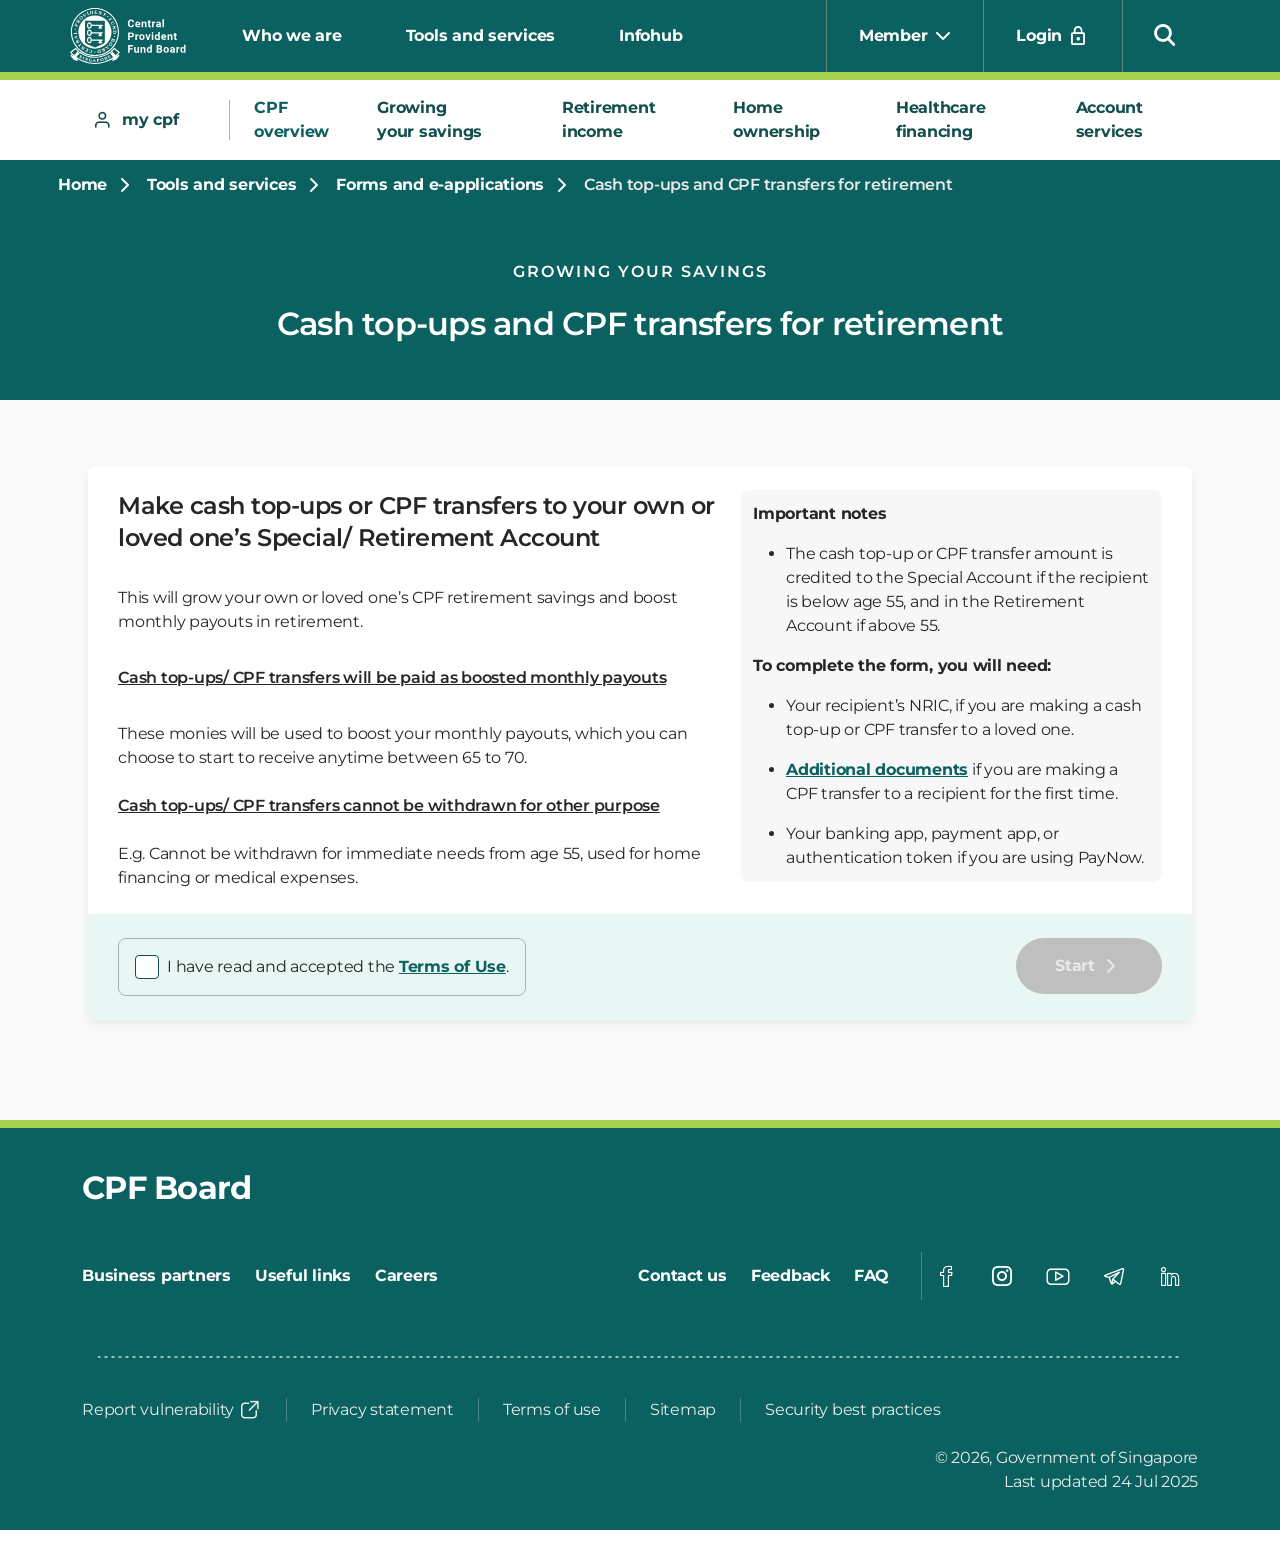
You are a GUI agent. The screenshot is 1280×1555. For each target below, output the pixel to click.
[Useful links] (303, 1276)
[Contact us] (682, 1276)
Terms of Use (452, 966)
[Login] (1053, 36)
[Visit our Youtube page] (1058, 1276)
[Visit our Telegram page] (1114, 1276)
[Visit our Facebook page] (946, 1276)
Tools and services (481, 35)
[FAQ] (871, 1276)
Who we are (292, 35)
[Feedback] (790, 1276)
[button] (1165, 34)
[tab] (150, 120)
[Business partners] (156, 1276)
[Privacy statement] (382, 1410)
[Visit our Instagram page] (1002, 1276)
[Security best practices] (852, 1410)
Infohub (650, 35)
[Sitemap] (683, 1410)
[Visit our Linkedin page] (1170, 1276)
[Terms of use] (552, 1410)
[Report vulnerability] (172, 1410)
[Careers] (406, 1276)
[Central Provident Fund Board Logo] (140, 36)
